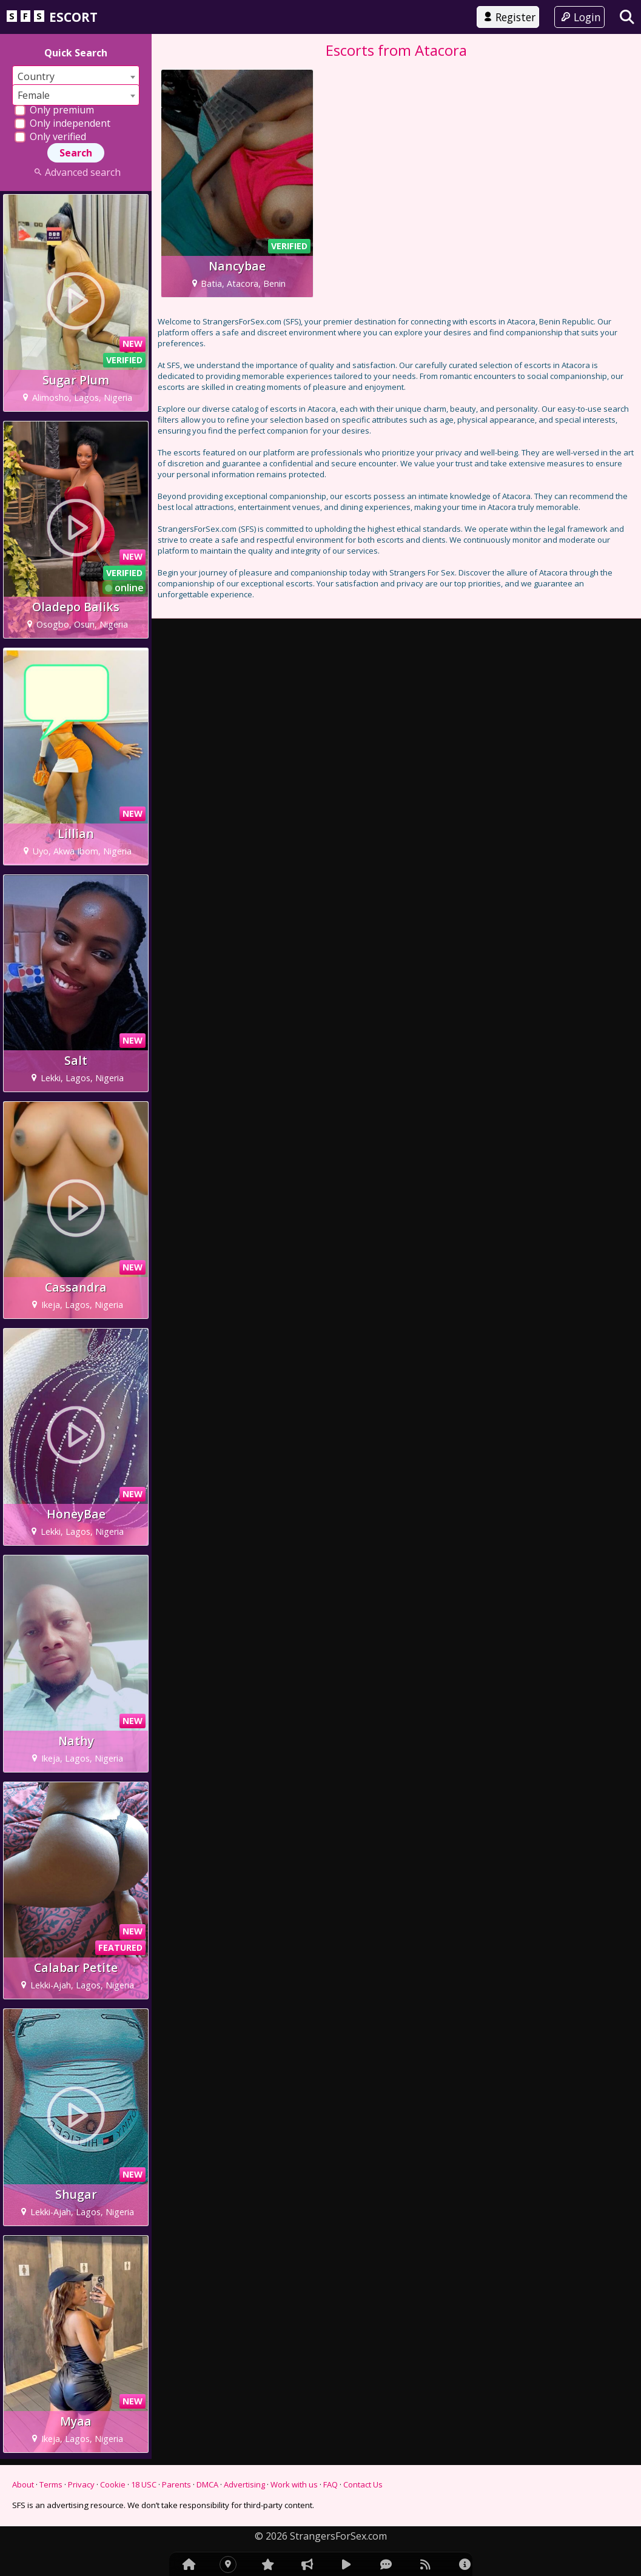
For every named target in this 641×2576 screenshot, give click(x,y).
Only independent (62, 123)
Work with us (294, 2484)
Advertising (244, 2484)
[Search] (627, 17)
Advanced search (75, 172)
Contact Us (363, 2484)
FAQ (330, 2484)
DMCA (207, 2484)
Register (508, 17)
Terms (50, 2484)
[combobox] (75, 76)
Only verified (50, 136)
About (23, 2484)
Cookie (113, 2484)
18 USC (143, 2484)
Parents (176, 2484)
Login (579, 17)
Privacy (81, 2484)
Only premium (54, 109)
